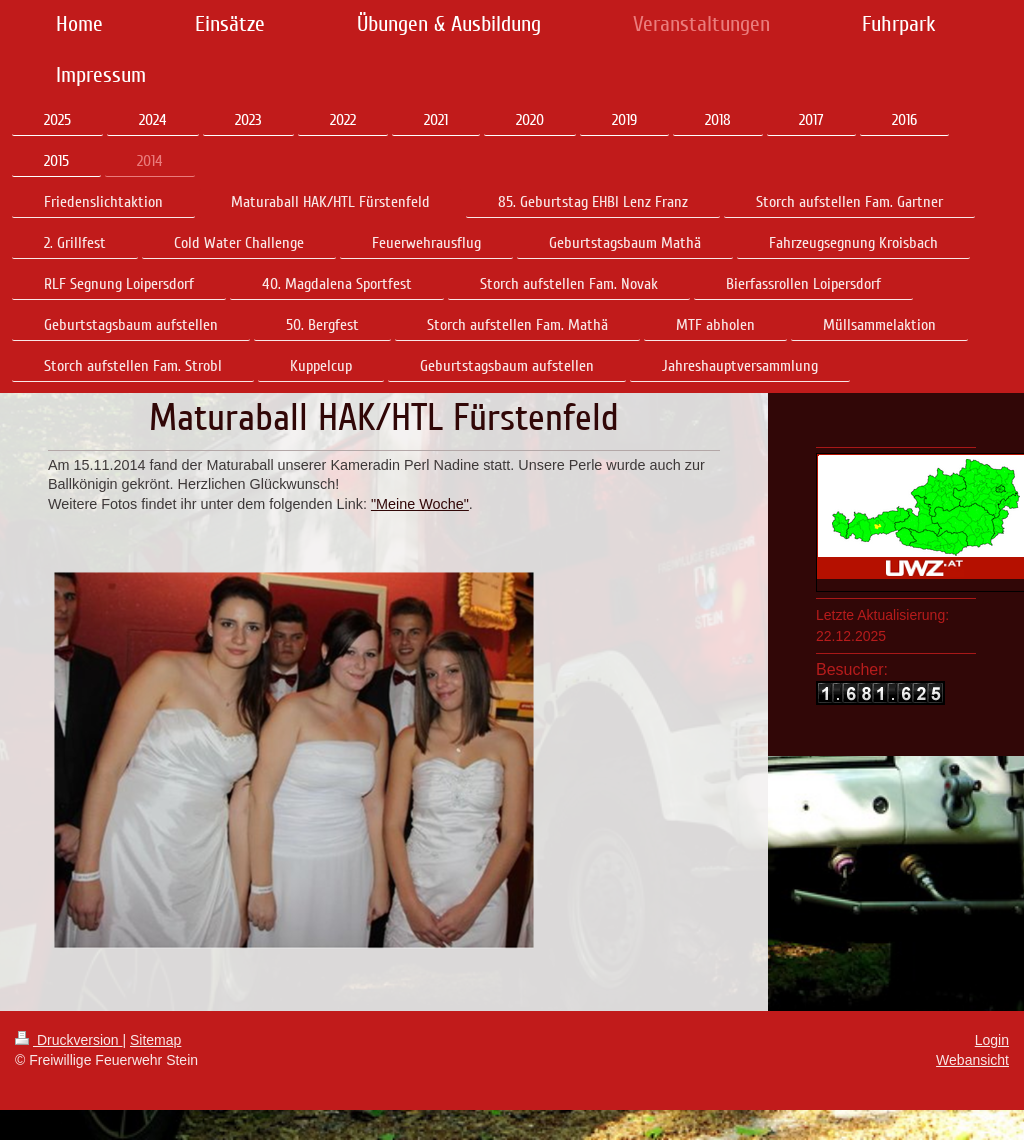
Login (992, 1040)
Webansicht (972, 1060)
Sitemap (155, 1040)
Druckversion (68, 1040)
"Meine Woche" (420, 504)
